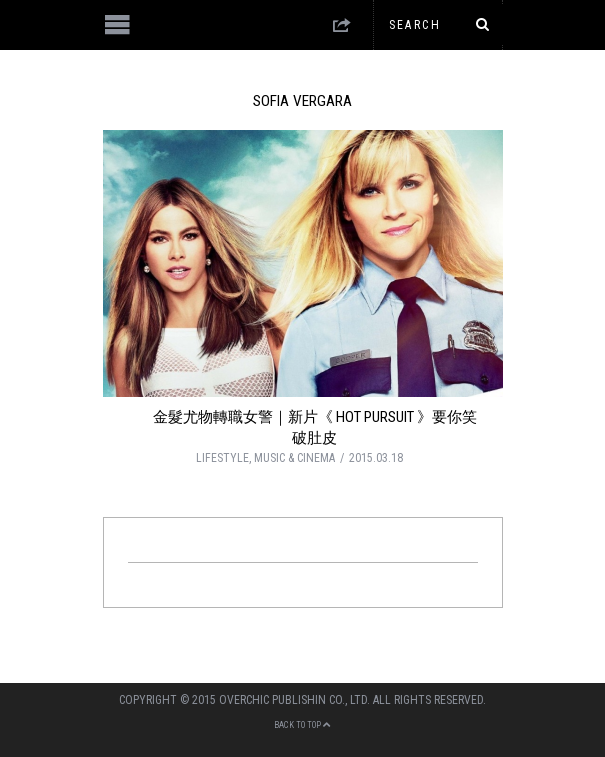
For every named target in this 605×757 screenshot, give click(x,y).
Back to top (302, 725)
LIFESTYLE (222, 458)
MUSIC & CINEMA (294, 458)
